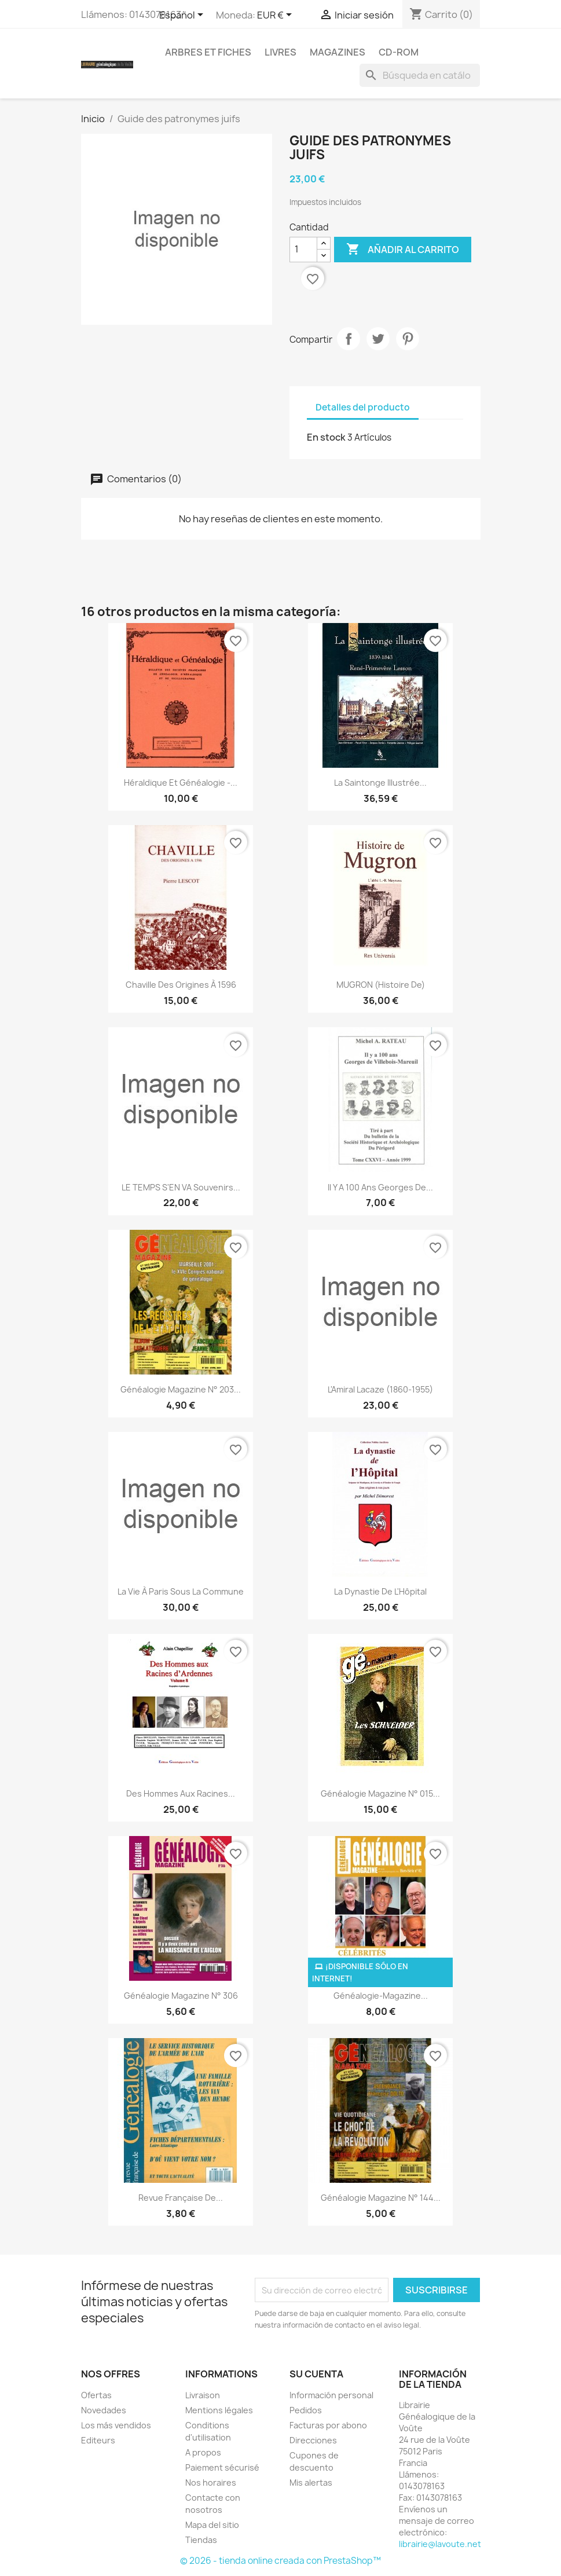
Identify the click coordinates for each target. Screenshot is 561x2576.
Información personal (331, 2395)
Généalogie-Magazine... (380, 1995)
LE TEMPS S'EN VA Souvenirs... (181, 1187)
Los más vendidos (116, 2425)
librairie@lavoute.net (440, 2543)
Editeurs (98, 2440)
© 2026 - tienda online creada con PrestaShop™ (280, 2561)
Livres (280, 52)
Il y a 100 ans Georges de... (380, 1187)
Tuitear (378, 338)
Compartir (348, 338)
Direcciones (313, 2440)
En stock (326, 437)
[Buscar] (420, 75)
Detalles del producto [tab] (363, 407)
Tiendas (201, 2539)
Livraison (202, 2395)
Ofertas (96, 2395)
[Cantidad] (303, 249)
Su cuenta (316, 2374)
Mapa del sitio (212, 2524)
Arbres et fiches (208, 52)
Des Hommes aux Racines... (180, 1793)
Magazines (337, 52)
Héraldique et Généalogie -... (180, 782)
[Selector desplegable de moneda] (276, 16)
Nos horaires (210, 2482)
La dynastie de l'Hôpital (380, 1591)
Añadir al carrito (402, 249)
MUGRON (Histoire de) (380, 984)
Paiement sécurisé (222, 2467)
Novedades (103, 2410)
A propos (203, 2452)
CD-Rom (399, 52)
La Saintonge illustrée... (380, 782)
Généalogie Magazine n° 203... (180, 1389)
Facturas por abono (328, 2425)
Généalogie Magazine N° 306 (181, 1995)
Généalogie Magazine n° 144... (381, 2197)
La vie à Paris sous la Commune (181, 1591)
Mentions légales (219, 2410)
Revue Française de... (180, 2197)
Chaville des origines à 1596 (181, 984)
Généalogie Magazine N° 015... (380, 1793)
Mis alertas (310, 2482)
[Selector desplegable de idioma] (183, 16)
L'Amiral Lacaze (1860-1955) (380, 1389)
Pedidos (305, 2410)
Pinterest (407, 338)
